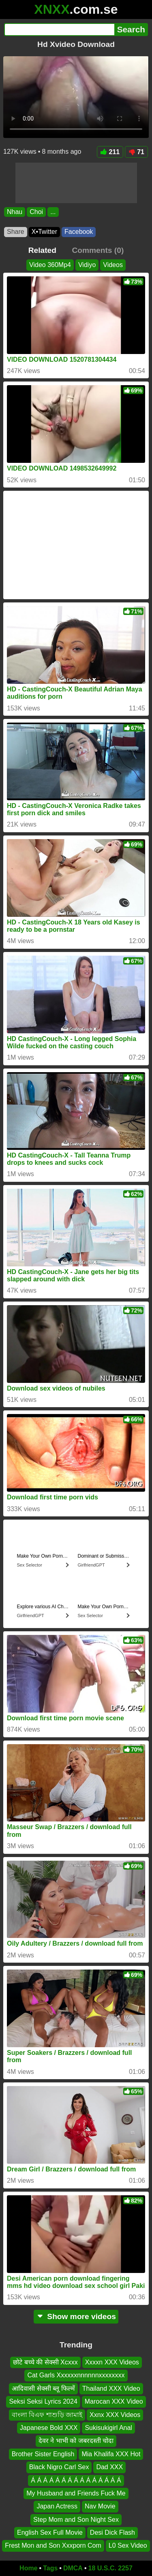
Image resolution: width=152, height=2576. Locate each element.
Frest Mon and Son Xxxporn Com (53, 2545)
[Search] (59, 29)
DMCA (73, 2568)
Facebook (78, 231)
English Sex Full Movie (50, 2532)
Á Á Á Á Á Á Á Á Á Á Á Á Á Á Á (76, 2479)
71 (136, 151)
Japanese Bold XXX (48, 2427)
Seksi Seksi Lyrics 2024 (43, 2401)
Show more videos (76, 2316)
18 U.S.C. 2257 (110, 2568)
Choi (36, 211)
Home (28, 2568)
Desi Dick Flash (112, 2532)
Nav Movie (100, 2506)
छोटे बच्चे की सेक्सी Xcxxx (45, 2362)
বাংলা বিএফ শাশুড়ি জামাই (47, 2414)
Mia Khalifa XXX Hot (110, 2453)
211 (110, 151)
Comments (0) (98, 250)
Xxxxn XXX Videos (112, 2362)
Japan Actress (56, 2506)
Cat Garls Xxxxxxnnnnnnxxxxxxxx (75, 2375)
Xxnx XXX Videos (115, 2414)
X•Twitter (44, 231)
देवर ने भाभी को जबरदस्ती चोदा (76, 2440)
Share (15, 231)
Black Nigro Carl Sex (59, 2467)
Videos (113, 264)
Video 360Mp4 (50, 264)
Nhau (14, 211)
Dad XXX (109, 2467)
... (53, 211)
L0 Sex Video (128, 2545)
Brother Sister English (43, 2453)
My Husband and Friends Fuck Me (76, 2493)
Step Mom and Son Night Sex (76, 2519)
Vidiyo (87, 264)
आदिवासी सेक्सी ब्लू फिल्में (43, 2388)
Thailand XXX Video (111, 2388)
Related (42, 250)
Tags (50, 2568)
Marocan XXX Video (114, 2401)
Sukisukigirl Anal (108, 2427)
